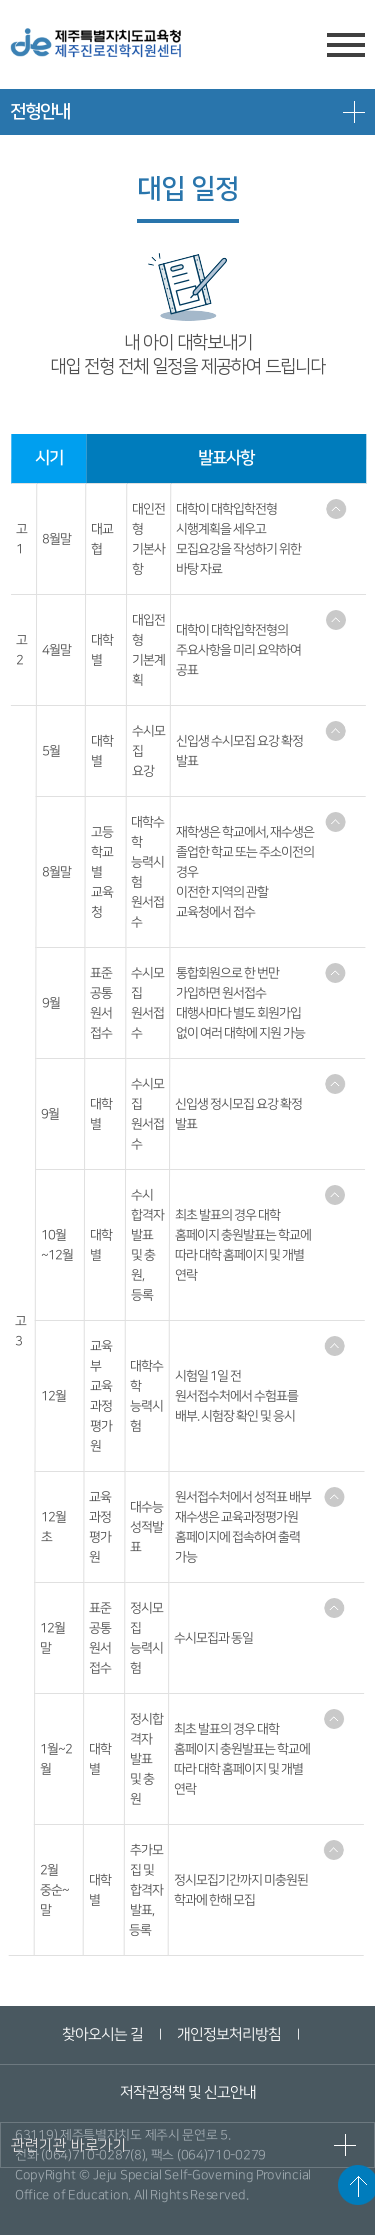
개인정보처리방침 (229, 2034)
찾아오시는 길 (102, 2034)
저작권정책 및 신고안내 (187, 2092)
